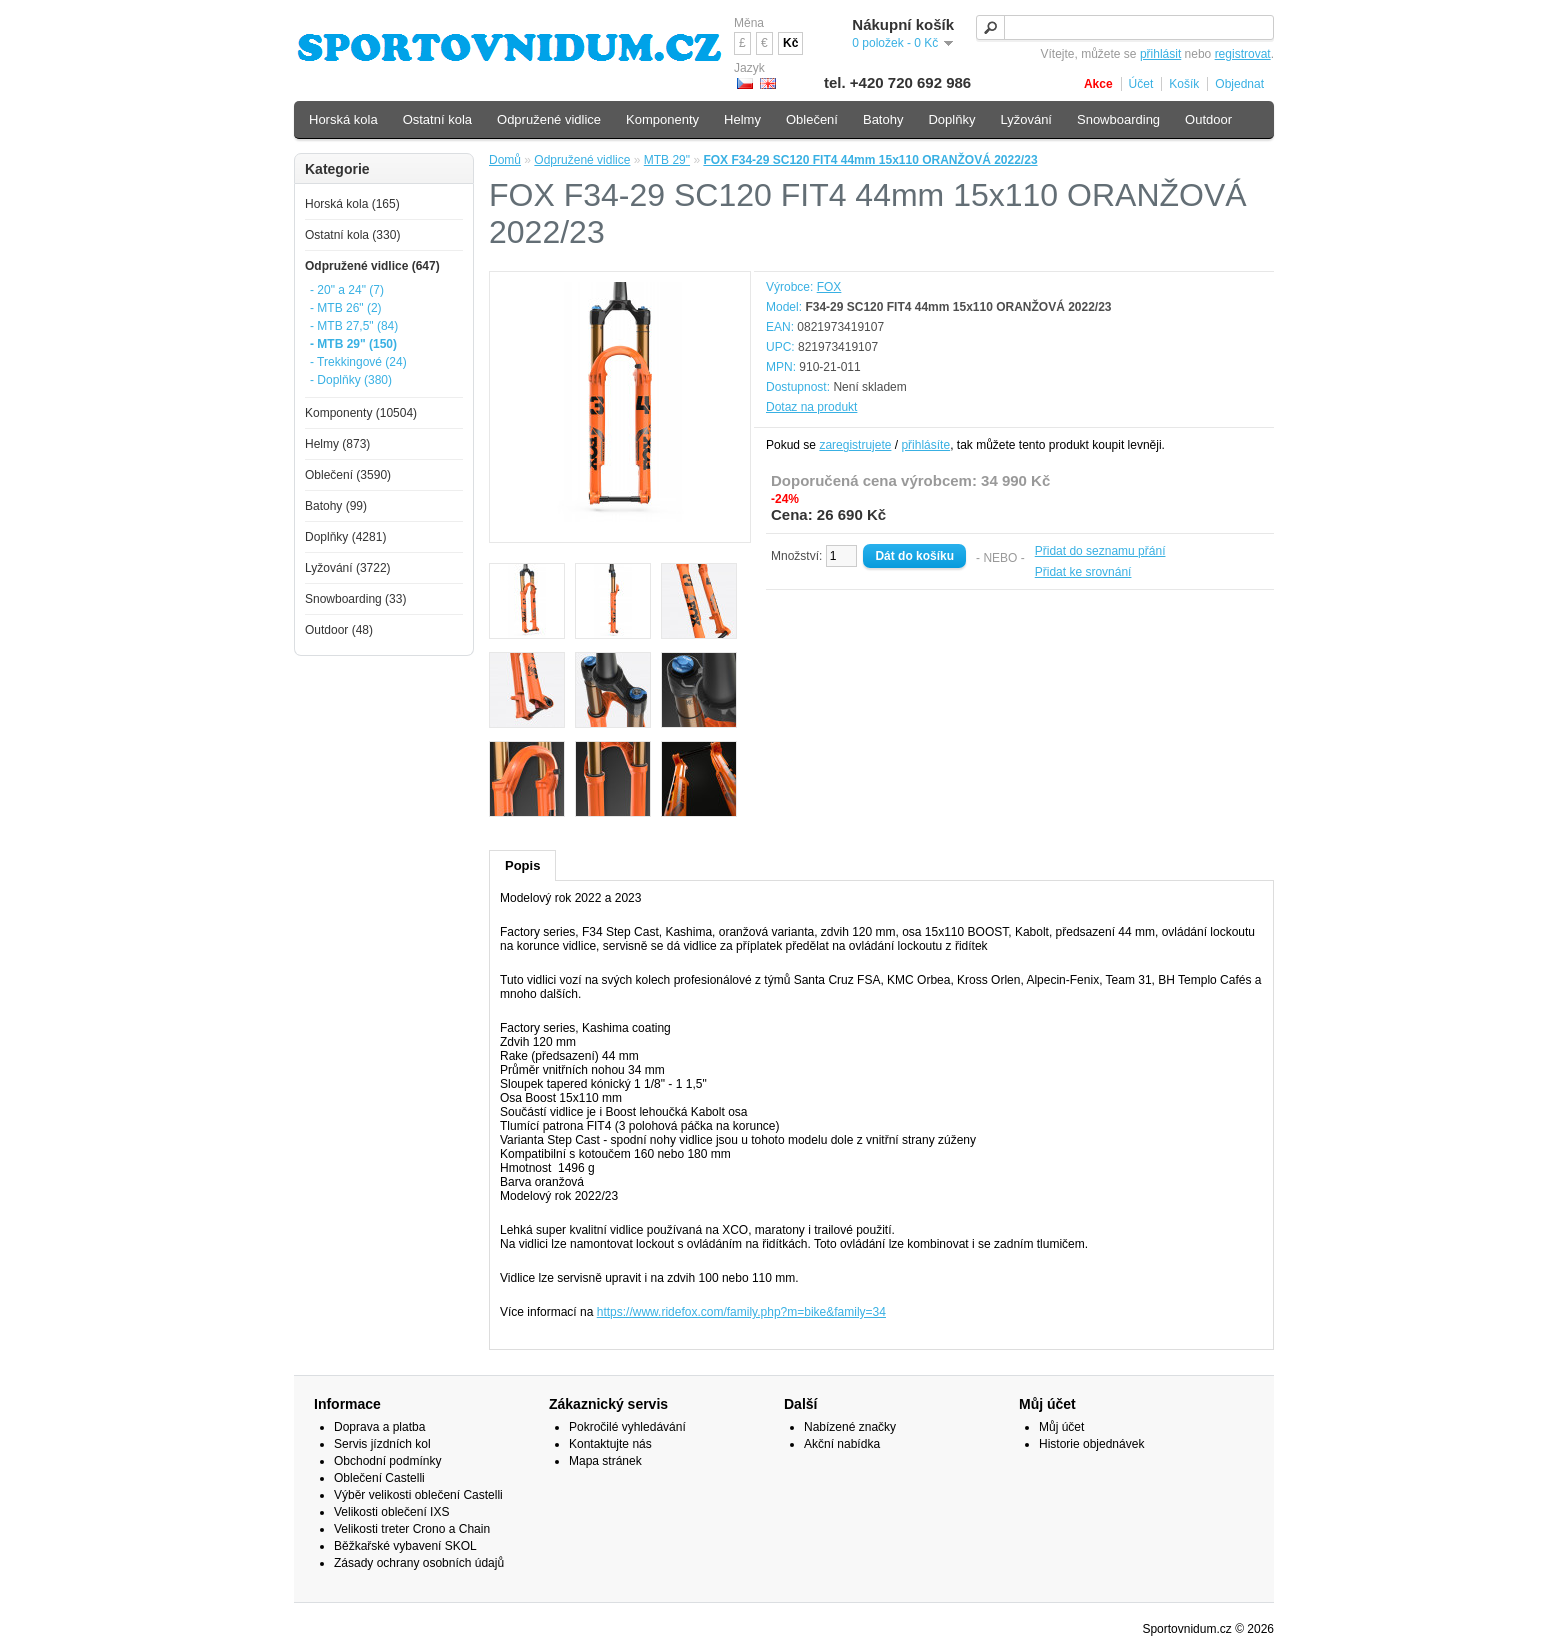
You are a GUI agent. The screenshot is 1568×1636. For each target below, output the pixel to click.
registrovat (1243, 54)
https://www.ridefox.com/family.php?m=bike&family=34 (741, 1312)
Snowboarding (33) (355, 599)
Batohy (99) (336, 506)
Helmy (742, 119)
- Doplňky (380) (351, 380)
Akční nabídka (842, 1444)
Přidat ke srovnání (1083, 572)
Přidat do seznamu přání (1100, 551)
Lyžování (1026, 119)
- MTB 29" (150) (353, 344)
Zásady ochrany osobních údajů (419, 1563)
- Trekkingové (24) (358, 362)
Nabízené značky (850, 1427)
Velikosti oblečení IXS (391, 1512)
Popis (522, 865)
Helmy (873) (337, 444)
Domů (505, 160)
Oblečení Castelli (379, 1478)
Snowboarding (1118, 119)
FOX (829, 287)
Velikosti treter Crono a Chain (412, 1529)
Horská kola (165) (352, 204)
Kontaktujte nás (610, 1444)
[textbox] (1125, 27)
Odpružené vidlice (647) (372, 266)
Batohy (883, 119)
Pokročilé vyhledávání (627, 1427)
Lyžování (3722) (348, 568)
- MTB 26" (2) (346, 308)
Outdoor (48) (339, 630)
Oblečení (812, 119)
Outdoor (1208, 119)
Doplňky (951, 119)
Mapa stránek (605, 1461)
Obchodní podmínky (387, 1461)
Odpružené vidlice (582, 160)
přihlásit (1160, 54)
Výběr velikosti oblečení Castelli (418, 1495)
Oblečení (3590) (348, 475)
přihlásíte (925, 445)
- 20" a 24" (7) (347, 290)
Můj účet (1061, 1427)
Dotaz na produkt (811, 407)
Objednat (1239, 84)
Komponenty (662, 119)
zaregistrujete (855, 445)
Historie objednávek (1091, 1444)
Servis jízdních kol (382, 1444)
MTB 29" (667, 160)
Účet (1141, 84)
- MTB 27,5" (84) (354, 326)
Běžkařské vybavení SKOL (405, 1546)
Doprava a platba (379, 1427)
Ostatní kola (437, 119)
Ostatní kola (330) (352, 235)
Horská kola (343, 119)
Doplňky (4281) (345, 537)
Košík (1184, 84)
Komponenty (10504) (361, 413)
